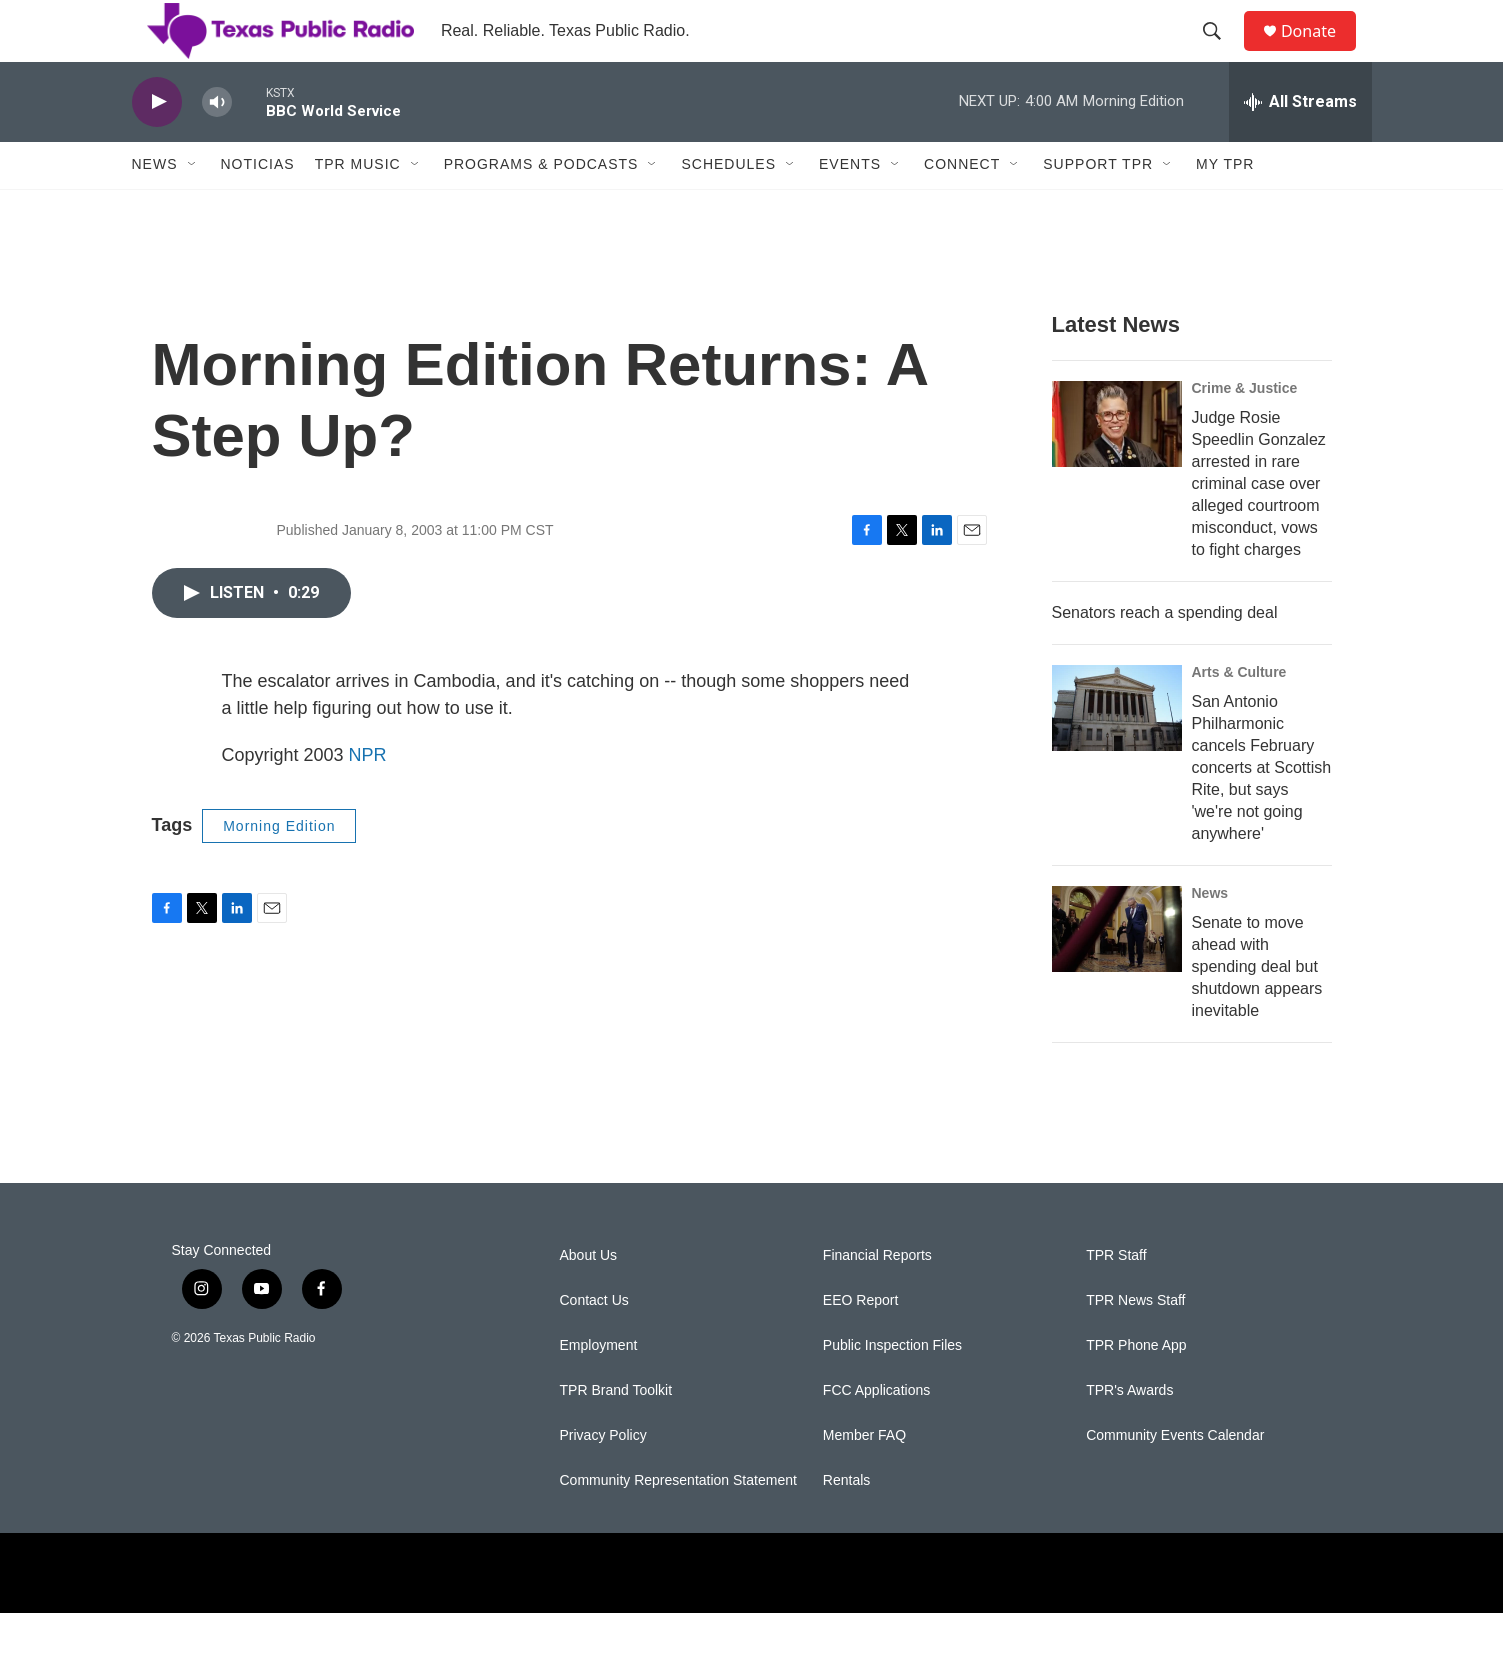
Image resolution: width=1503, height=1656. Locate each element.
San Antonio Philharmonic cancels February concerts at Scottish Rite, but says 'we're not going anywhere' (1262, 810)
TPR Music (358, 208)
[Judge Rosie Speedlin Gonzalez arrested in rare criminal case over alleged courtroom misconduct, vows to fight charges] (1117, 467)
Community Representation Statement (678, 1523)
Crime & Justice (1245, 431)
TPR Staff (1116, 1298)
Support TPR (1098, 208)
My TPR (1225, 208)
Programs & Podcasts (541, 208)
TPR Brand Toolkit (616, 1433)
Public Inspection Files (892, 1388)
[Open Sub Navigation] (193, 208)
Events (850, 208)
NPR (368, 798)
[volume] (217, 145)
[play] (157, 145)
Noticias (258, 208)
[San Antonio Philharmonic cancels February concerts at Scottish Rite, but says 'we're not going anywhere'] (1117, 751)
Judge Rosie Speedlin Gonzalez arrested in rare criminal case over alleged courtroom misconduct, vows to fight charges (1259, 526)
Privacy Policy (603, 1478)
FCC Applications (876, 1433)
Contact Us (594, 1343)
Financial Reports (877, 1298)
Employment (599, 1388)
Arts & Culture (1239, 715)
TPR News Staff (1135, 1343)
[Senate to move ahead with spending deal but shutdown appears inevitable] (1117, 972)
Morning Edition (279, 869)
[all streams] (1300, 145)
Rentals (846, 1523)
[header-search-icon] (1221, 53)
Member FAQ (864, 1478)
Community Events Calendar (1175, 1478)
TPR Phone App (1136, 1388)
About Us (589, 1298)
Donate (1321, 52)
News (155, 208)
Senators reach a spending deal (1165, 655)
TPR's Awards (1129, 1433)
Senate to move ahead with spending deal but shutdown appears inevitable (1257, 1009)
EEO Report (860, 1343)
